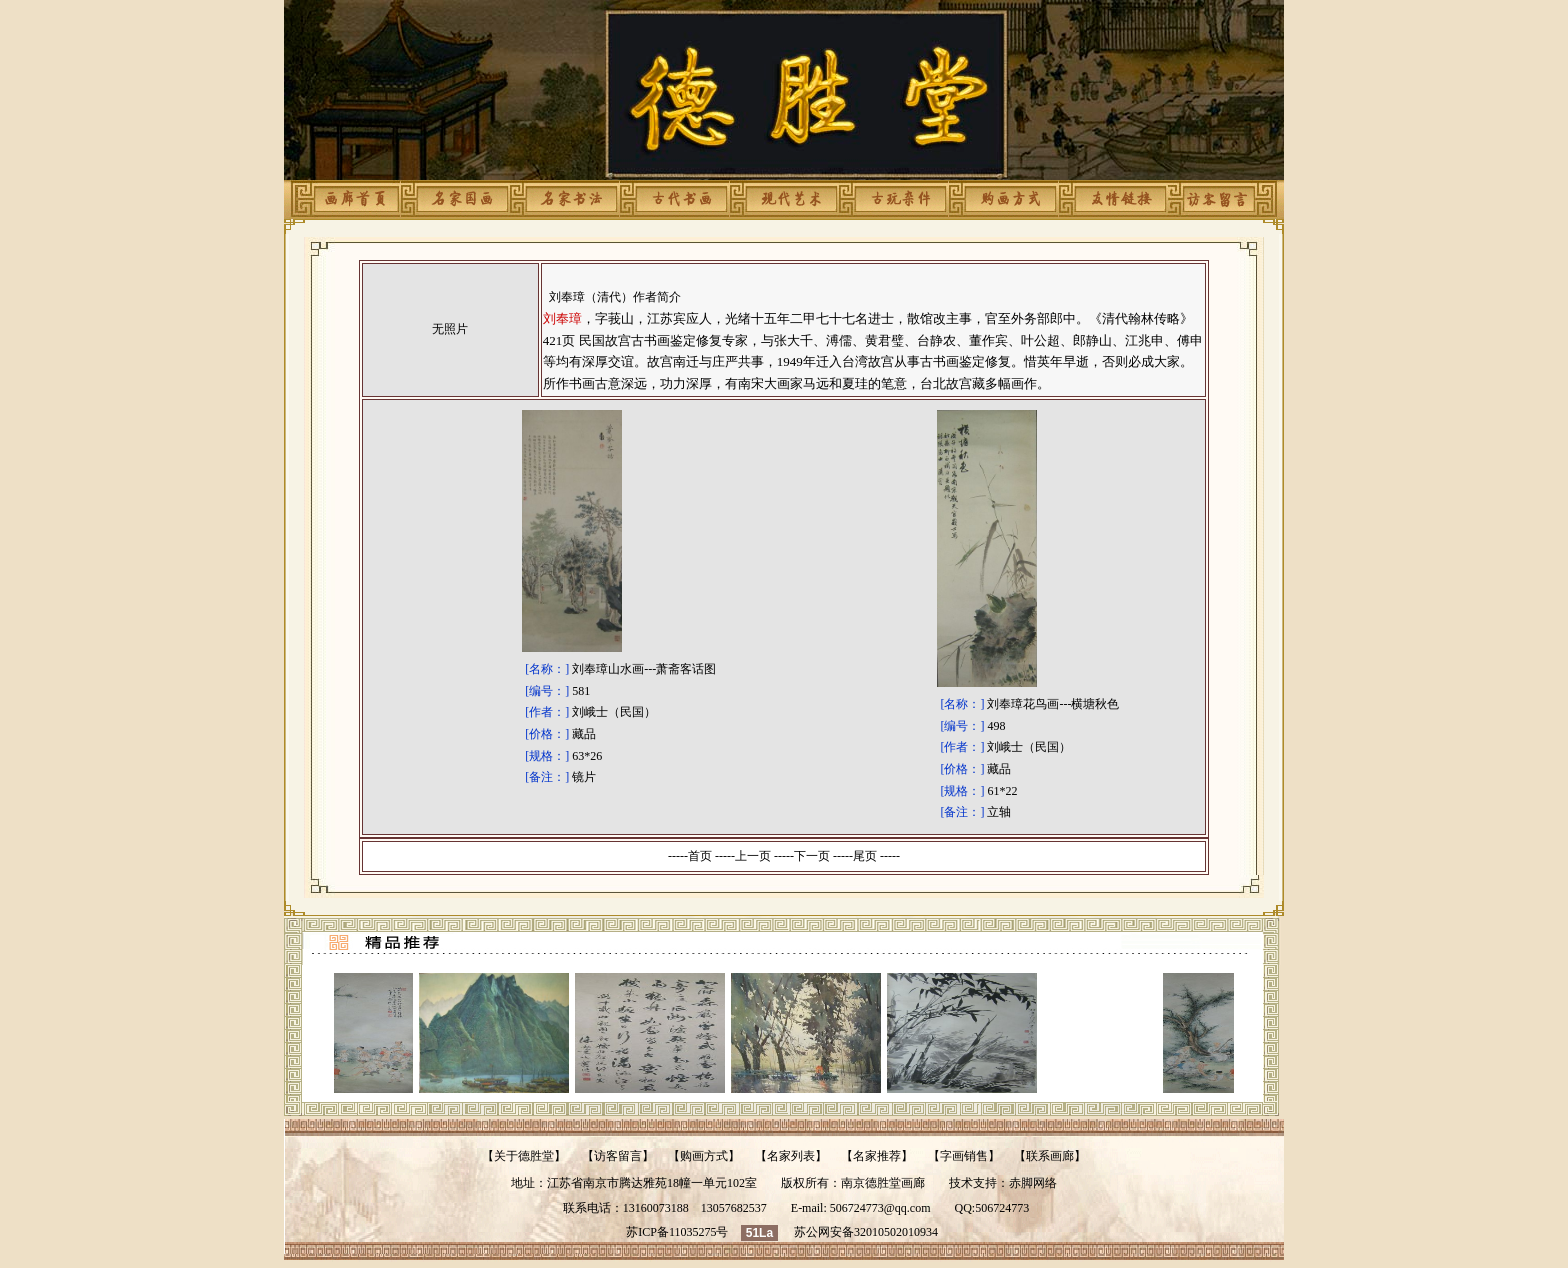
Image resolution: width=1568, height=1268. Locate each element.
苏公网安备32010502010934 (866, 1232)
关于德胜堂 (524, 1156)
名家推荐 (877, 1156)
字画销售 (964, 1156)
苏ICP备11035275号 (677, 1232)
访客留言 (618, 1156)
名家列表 (791, 1156)
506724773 (1002, 1208)
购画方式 (704, 1156)
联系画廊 (1050, 1156)
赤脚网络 (1033, 1183)
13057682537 (734, 1208)
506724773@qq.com (880, 1208)
